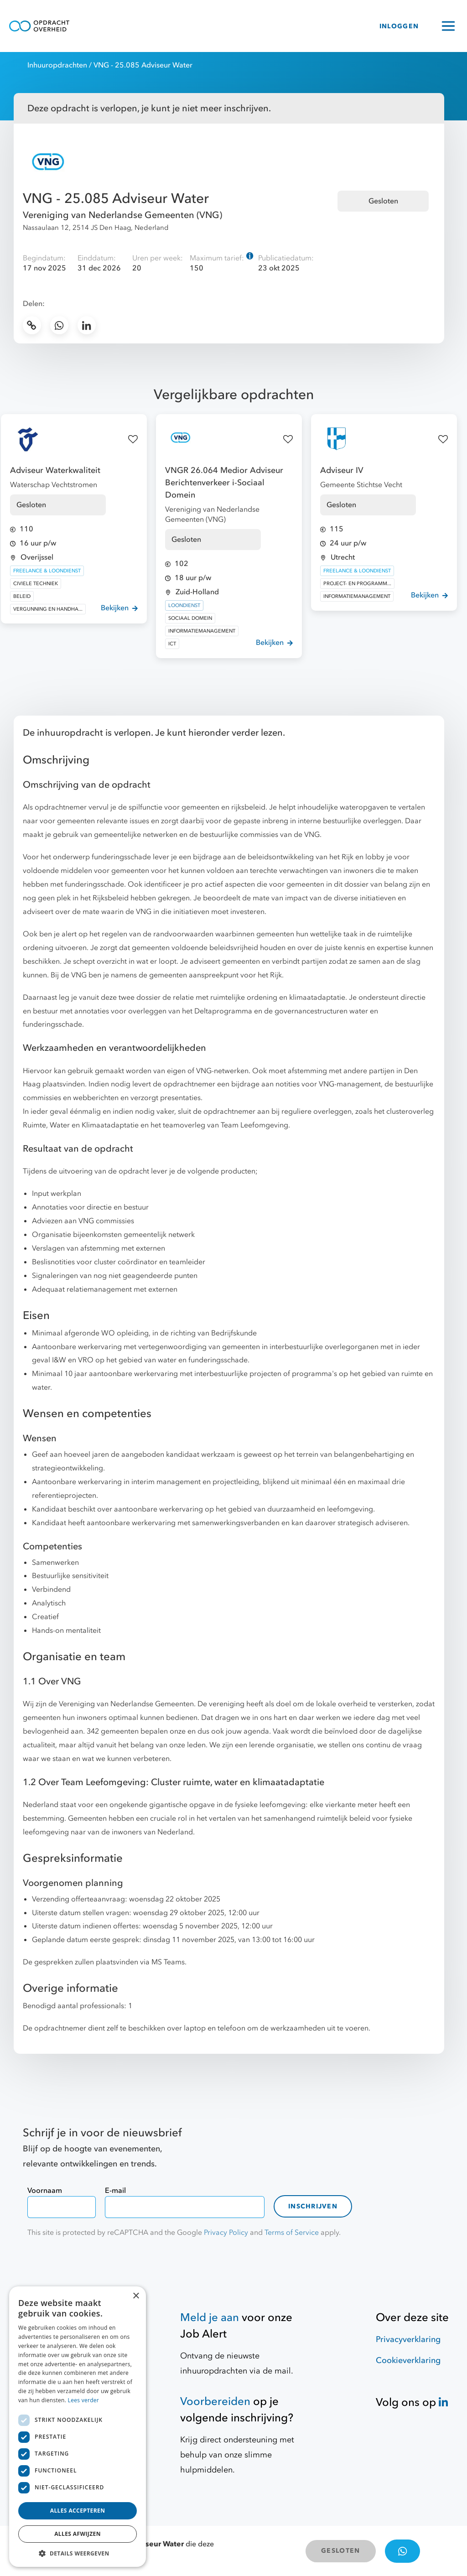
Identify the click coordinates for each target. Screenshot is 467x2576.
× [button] (135, 2296)
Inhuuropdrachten (57, 65)
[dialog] (77, 2426)
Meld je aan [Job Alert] (209, 2317)
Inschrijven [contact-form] (312, 2206)
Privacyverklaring (408, 2339)
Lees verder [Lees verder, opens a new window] (83, 2400)
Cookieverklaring (408, 2360)
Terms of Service (292, 2233)
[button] (77, 2553)
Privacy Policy (226, 2233)
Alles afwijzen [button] (77, 2534)
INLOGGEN (399, 26)
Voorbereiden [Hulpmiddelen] (215, 2401)
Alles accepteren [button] (77, 2510)
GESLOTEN (340, 2550)
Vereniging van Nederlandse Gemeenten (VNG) (122, 215)
